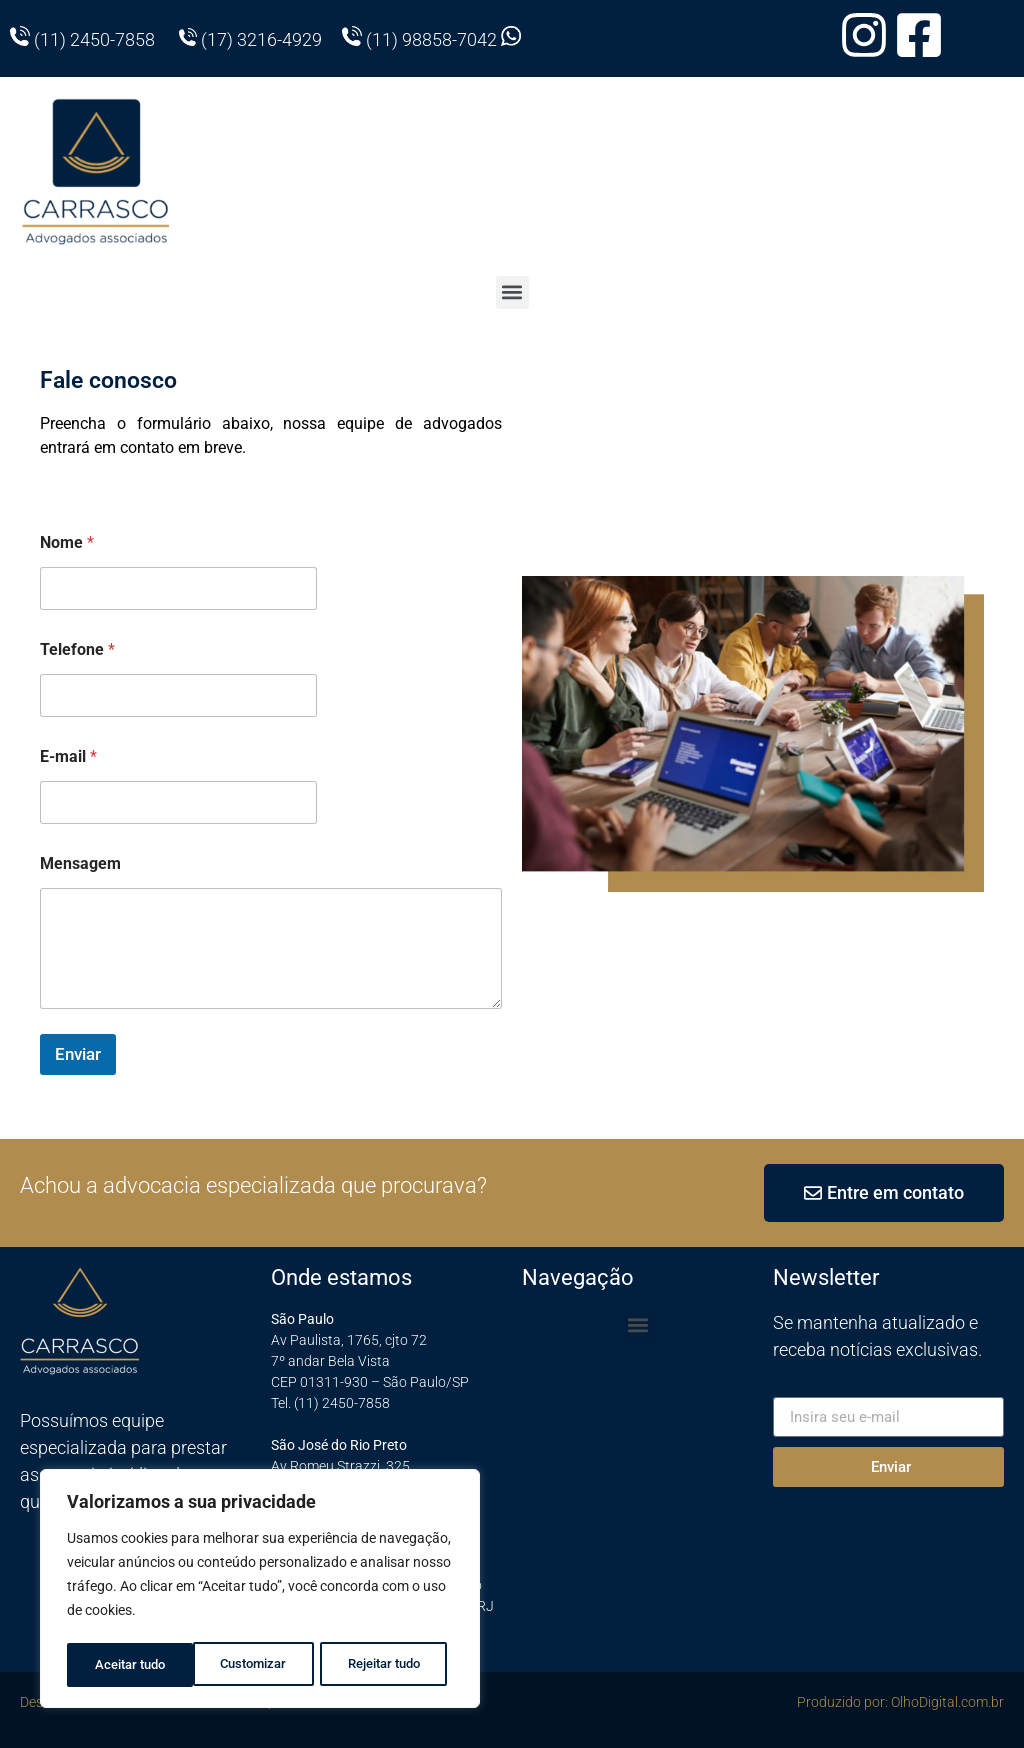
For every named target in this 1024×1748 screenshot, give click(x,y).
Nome (67, 542)
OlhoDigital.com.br (947, 1702)
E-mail (68, 756)
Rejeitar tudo (257, 1665)
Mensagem (80, 863)
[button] (512, 292)
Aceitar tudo (391, 1665)
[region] (260, 1591)
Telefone (77, 649)
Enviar (78, 1054)
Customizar (126, 1665)
